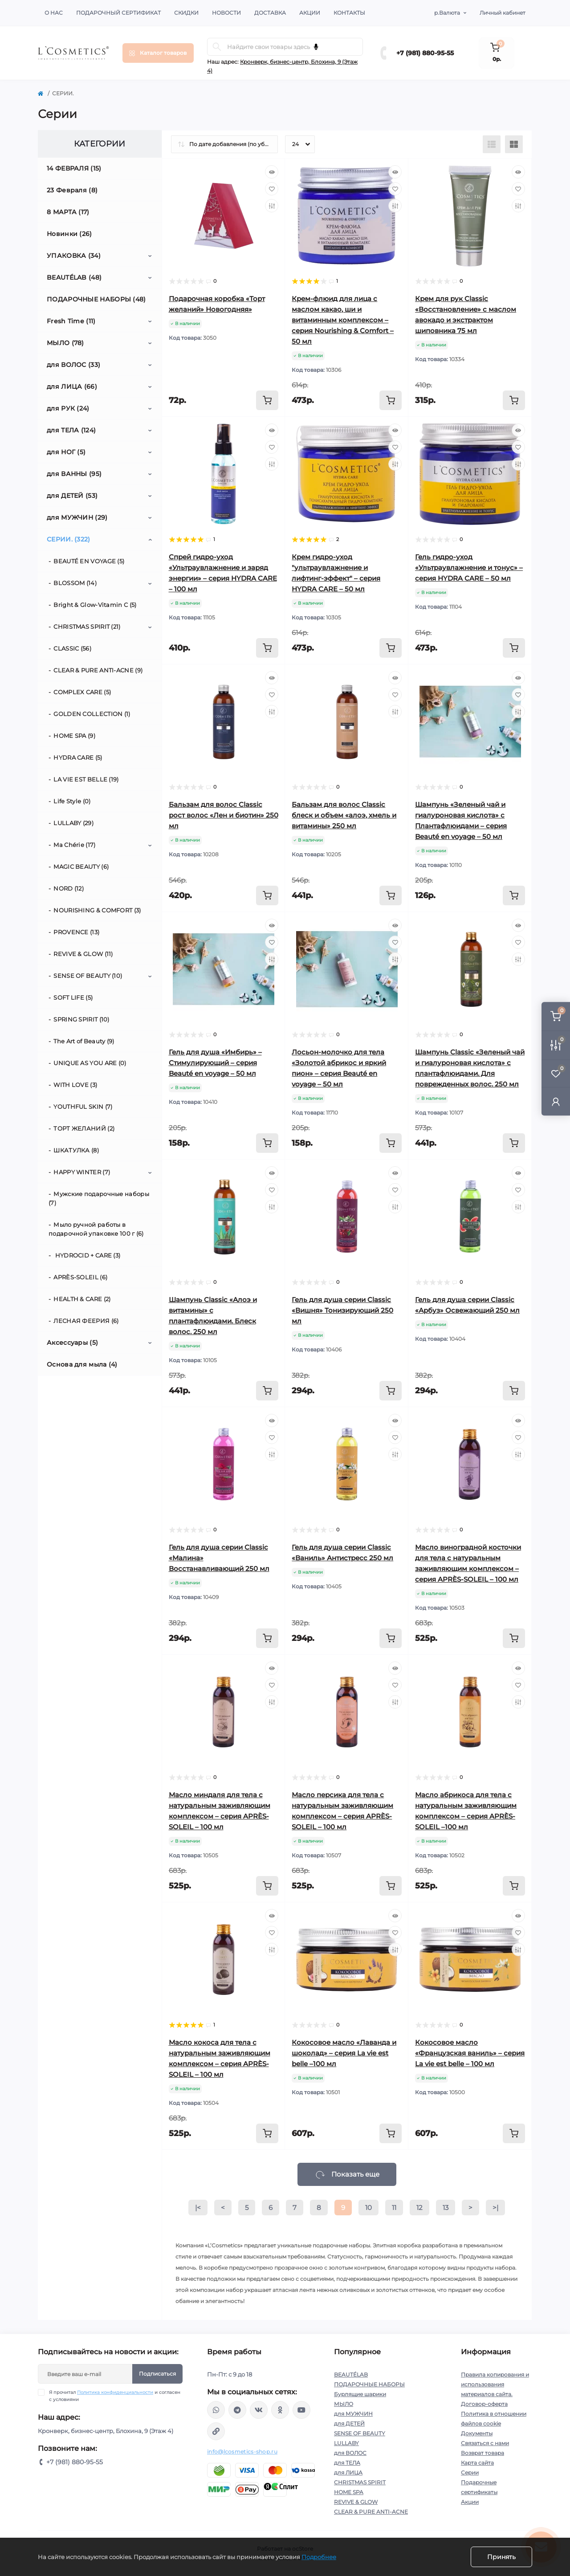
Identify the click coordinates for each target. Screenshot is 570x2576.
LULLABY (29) (73, 822)
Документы (477, 2433)
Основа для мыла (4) (82, 1364)
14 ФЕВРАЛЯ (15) (74, 168)
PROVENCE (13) (76, 932)
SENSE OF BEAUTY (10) (87, 975)
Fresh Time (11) (71, 321)
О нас (54, 12)
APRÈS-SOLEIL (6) (80, 1277)
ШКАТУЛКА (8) (76, 1150)
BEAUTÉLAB (351, 2374)
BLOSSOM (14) (75, 582)
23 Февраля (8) (72, 190)
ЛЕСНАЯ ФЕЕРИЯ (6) (85, 1320)
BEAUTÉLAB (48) (74, 277)
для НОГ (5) (66, 452)
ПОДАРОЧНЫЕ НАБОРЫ (369, 2384)
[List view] (492, 144)
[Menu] (158, 53)
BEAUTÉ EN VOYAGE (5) (88, 561)
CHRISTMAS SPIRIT (360, 2482)
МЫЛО (343, 2404)
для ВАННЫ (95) (74, 474)
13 (445, 2207)
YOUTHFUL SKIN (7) (82, 1106)
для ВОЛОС (350, 2453)
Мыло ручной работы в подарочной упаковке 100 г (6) (96, 1229)
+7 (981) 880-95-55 (425, 53)
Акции (309, 12)
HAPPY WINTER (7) (81, 1172)
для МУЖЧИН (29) (77, 517)
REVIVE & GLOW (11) (83, 953)
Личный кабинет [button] (502, 12)
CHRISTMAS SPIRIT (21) (86, 626)
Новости (226, 12)
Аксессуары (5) (72, 1343)
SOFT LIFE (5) (73, 997)
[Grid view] (514, 144)
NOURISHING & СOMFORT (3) (97, 910)
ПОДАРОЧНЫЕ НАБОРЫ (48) (96, 299)
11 (394, 2207)
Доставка (270, 12)
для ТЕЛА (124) (71, 430)
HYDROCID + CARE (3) (86, 1255)
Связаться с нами (485, 2443)
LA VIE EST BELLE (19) (85, 779)
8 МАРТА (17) (68, 212)
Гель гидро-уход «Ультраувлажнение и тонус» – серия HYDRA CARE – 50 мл (469, 567)
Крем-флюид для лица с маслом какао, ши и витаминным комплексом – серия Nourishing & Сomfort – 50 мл (343, 320)
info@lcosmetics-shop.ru (242, 2451)
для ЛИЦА (348, 2472)
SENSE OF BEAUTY (359, 2433)
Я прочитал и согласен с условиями (114, 2395)
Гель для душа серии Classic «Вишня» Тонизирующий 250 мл (342, 1310)
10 (368, 2207)
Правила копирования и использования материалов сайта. (495, 2384)
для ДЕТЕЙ (349, 2423)
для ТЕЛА (347, 2462)
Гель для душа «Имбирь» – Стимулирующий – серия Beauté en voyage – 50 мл (215, 1063)
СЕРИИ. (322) (68, 539)
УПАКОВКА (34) (74, 256)
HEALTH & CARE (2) (81, 1298)
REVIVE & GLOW (356, 2502)
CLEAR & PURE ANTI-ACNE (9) (97, 670)
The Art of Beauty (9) (83, 1041)
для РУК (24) (68, 408)
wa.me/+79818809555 (216, 2409)
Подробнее (318, 2556)
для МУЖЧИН (353, 2413)
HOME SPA (348, 2492)
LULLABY (346, 2443)
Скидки (186, 12)
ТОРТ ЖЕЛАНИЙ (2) (83, 1128)
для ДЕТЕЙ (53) (72, 496)
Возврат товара (482, 2453)
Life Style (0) (71, 801)
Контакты (349, 12)
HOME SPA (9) (74, 735)
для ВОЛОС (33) (73, 365)
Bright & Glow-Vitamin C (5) (94, 604)
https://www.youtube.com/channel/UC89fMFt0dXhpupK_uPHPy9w (301, 2409)
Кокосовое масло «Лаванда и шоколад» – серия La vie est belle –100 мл (344, 2053)
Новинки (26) (69, 234)
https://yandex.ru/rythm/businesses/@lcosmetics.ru (216, 2431)
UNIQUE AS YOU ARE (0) (89, 1062)
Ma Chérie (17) (74, 844)
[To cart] (267, 400)
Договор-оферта (484, 2404)
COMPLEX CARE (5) (82, 692)
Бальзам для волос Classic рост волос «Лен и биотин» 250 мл (223, 815)
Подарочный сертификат (118, 12)
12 (419, 2207)
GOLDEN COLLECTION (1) (91, 713)
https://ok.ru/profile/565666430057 (280, 2409)
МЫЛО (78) (65, 343)
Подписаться (157, 2373)
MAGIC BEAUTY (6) (81, 866)
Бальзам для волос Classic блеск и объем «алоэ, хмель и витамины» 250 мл (344, 815)
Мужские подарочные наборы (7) (99, 1198)
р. (447, 12)
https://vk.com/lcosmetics (259, 2409)
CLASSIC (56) (72, 648)
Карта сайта (477, 2462)
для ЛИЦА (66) (72, 387)
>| (495, 2207)
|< (198, 2207)
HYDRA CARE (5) (77, 757)
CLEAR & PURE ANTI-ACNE (371, 2511)
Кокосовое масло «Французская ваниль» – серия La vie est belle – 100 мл (470, 2053)
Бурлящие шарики (360, 2394)
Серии (470, 2472)
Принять (501, 2557)
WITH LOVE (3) (75, 1084)
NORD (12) (68, 888)
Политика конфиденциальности (115, 2392)
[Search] (217, 47)
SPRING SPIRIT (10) (81, 1019)
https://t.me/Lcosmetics (237, 2409)
